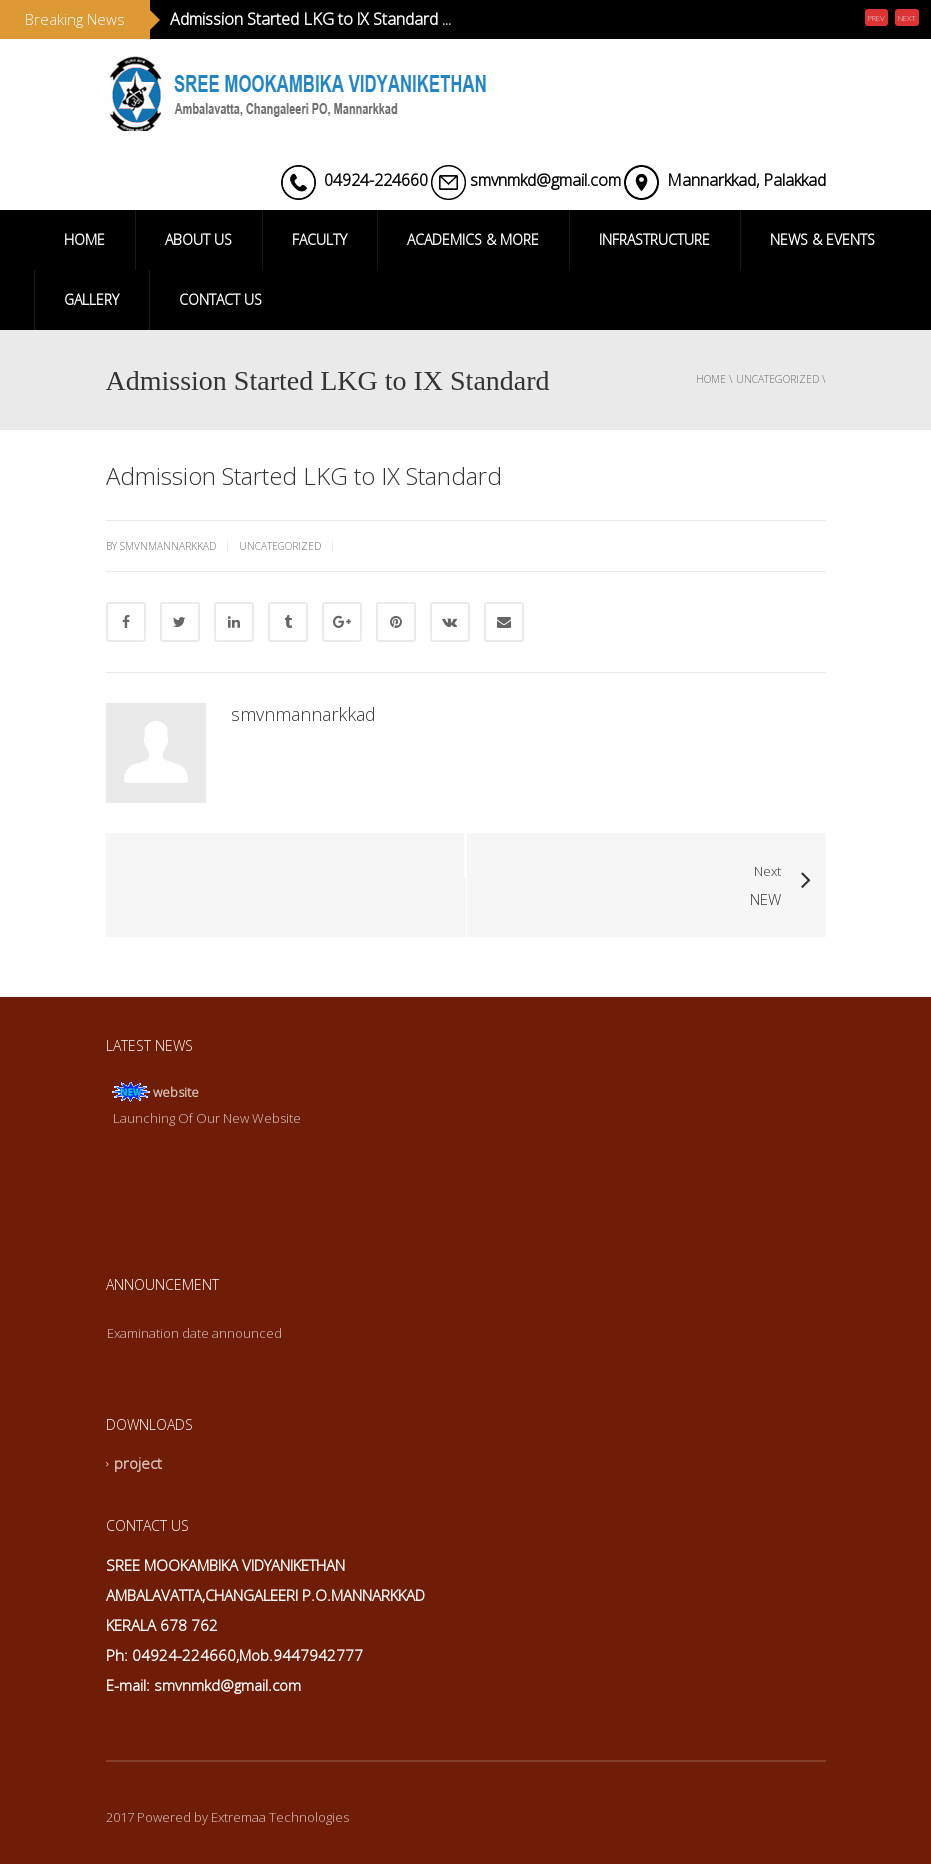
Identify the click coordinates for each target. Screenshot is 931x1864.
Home (711, 379)
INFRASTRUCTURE (654, 239)
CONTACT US (220, 299)
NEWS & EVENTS (822, 239)
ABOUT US (198, 239)
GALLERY (91, 299)
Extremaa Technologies (280, 1817)
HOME (84, 239)
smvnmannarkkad (303, 714)
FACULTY (319, 239)
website (176, 1092)
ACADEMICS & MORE (473, 239)
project (138, 1464)
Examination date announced (194, 1333)
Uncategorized (777, 379)
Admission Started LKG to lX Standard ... (310, 19)
